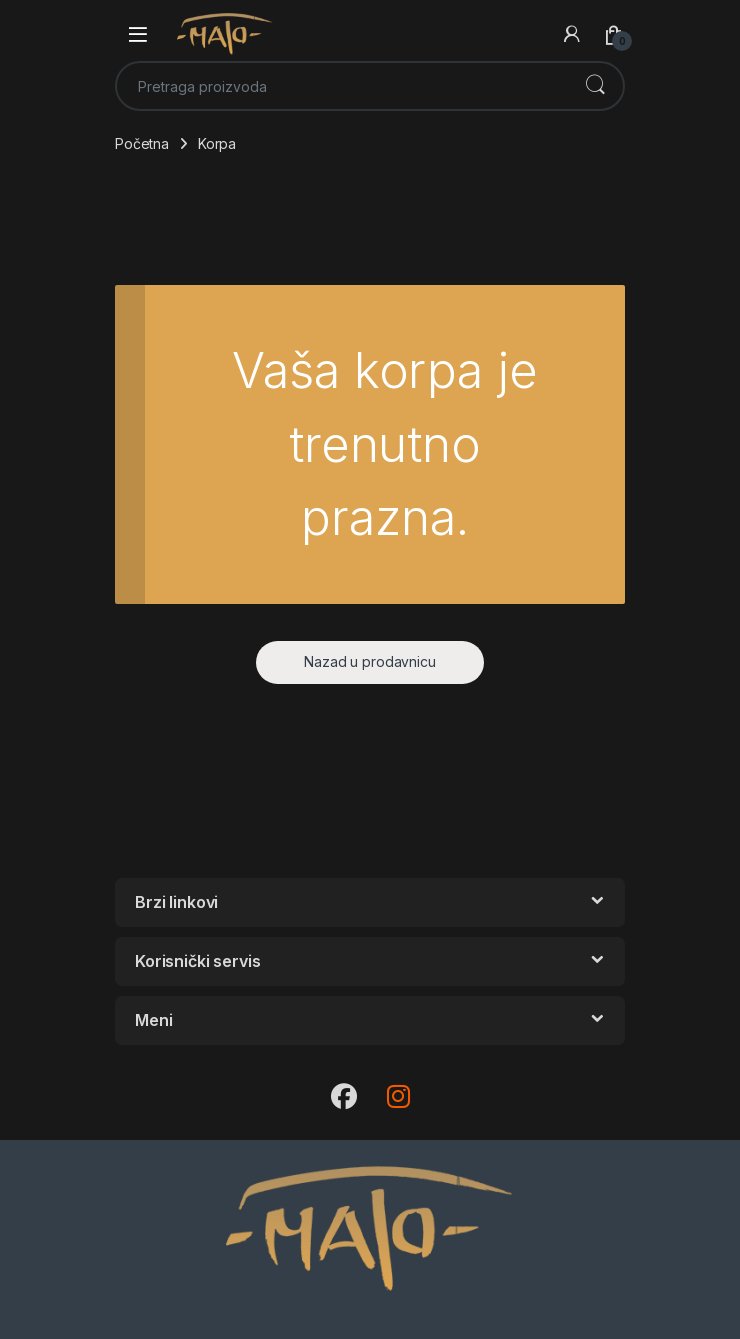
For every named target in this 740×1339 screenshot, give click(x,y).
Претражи (595, 86)
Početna (142, 143)
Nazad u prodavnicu (369, 661)
